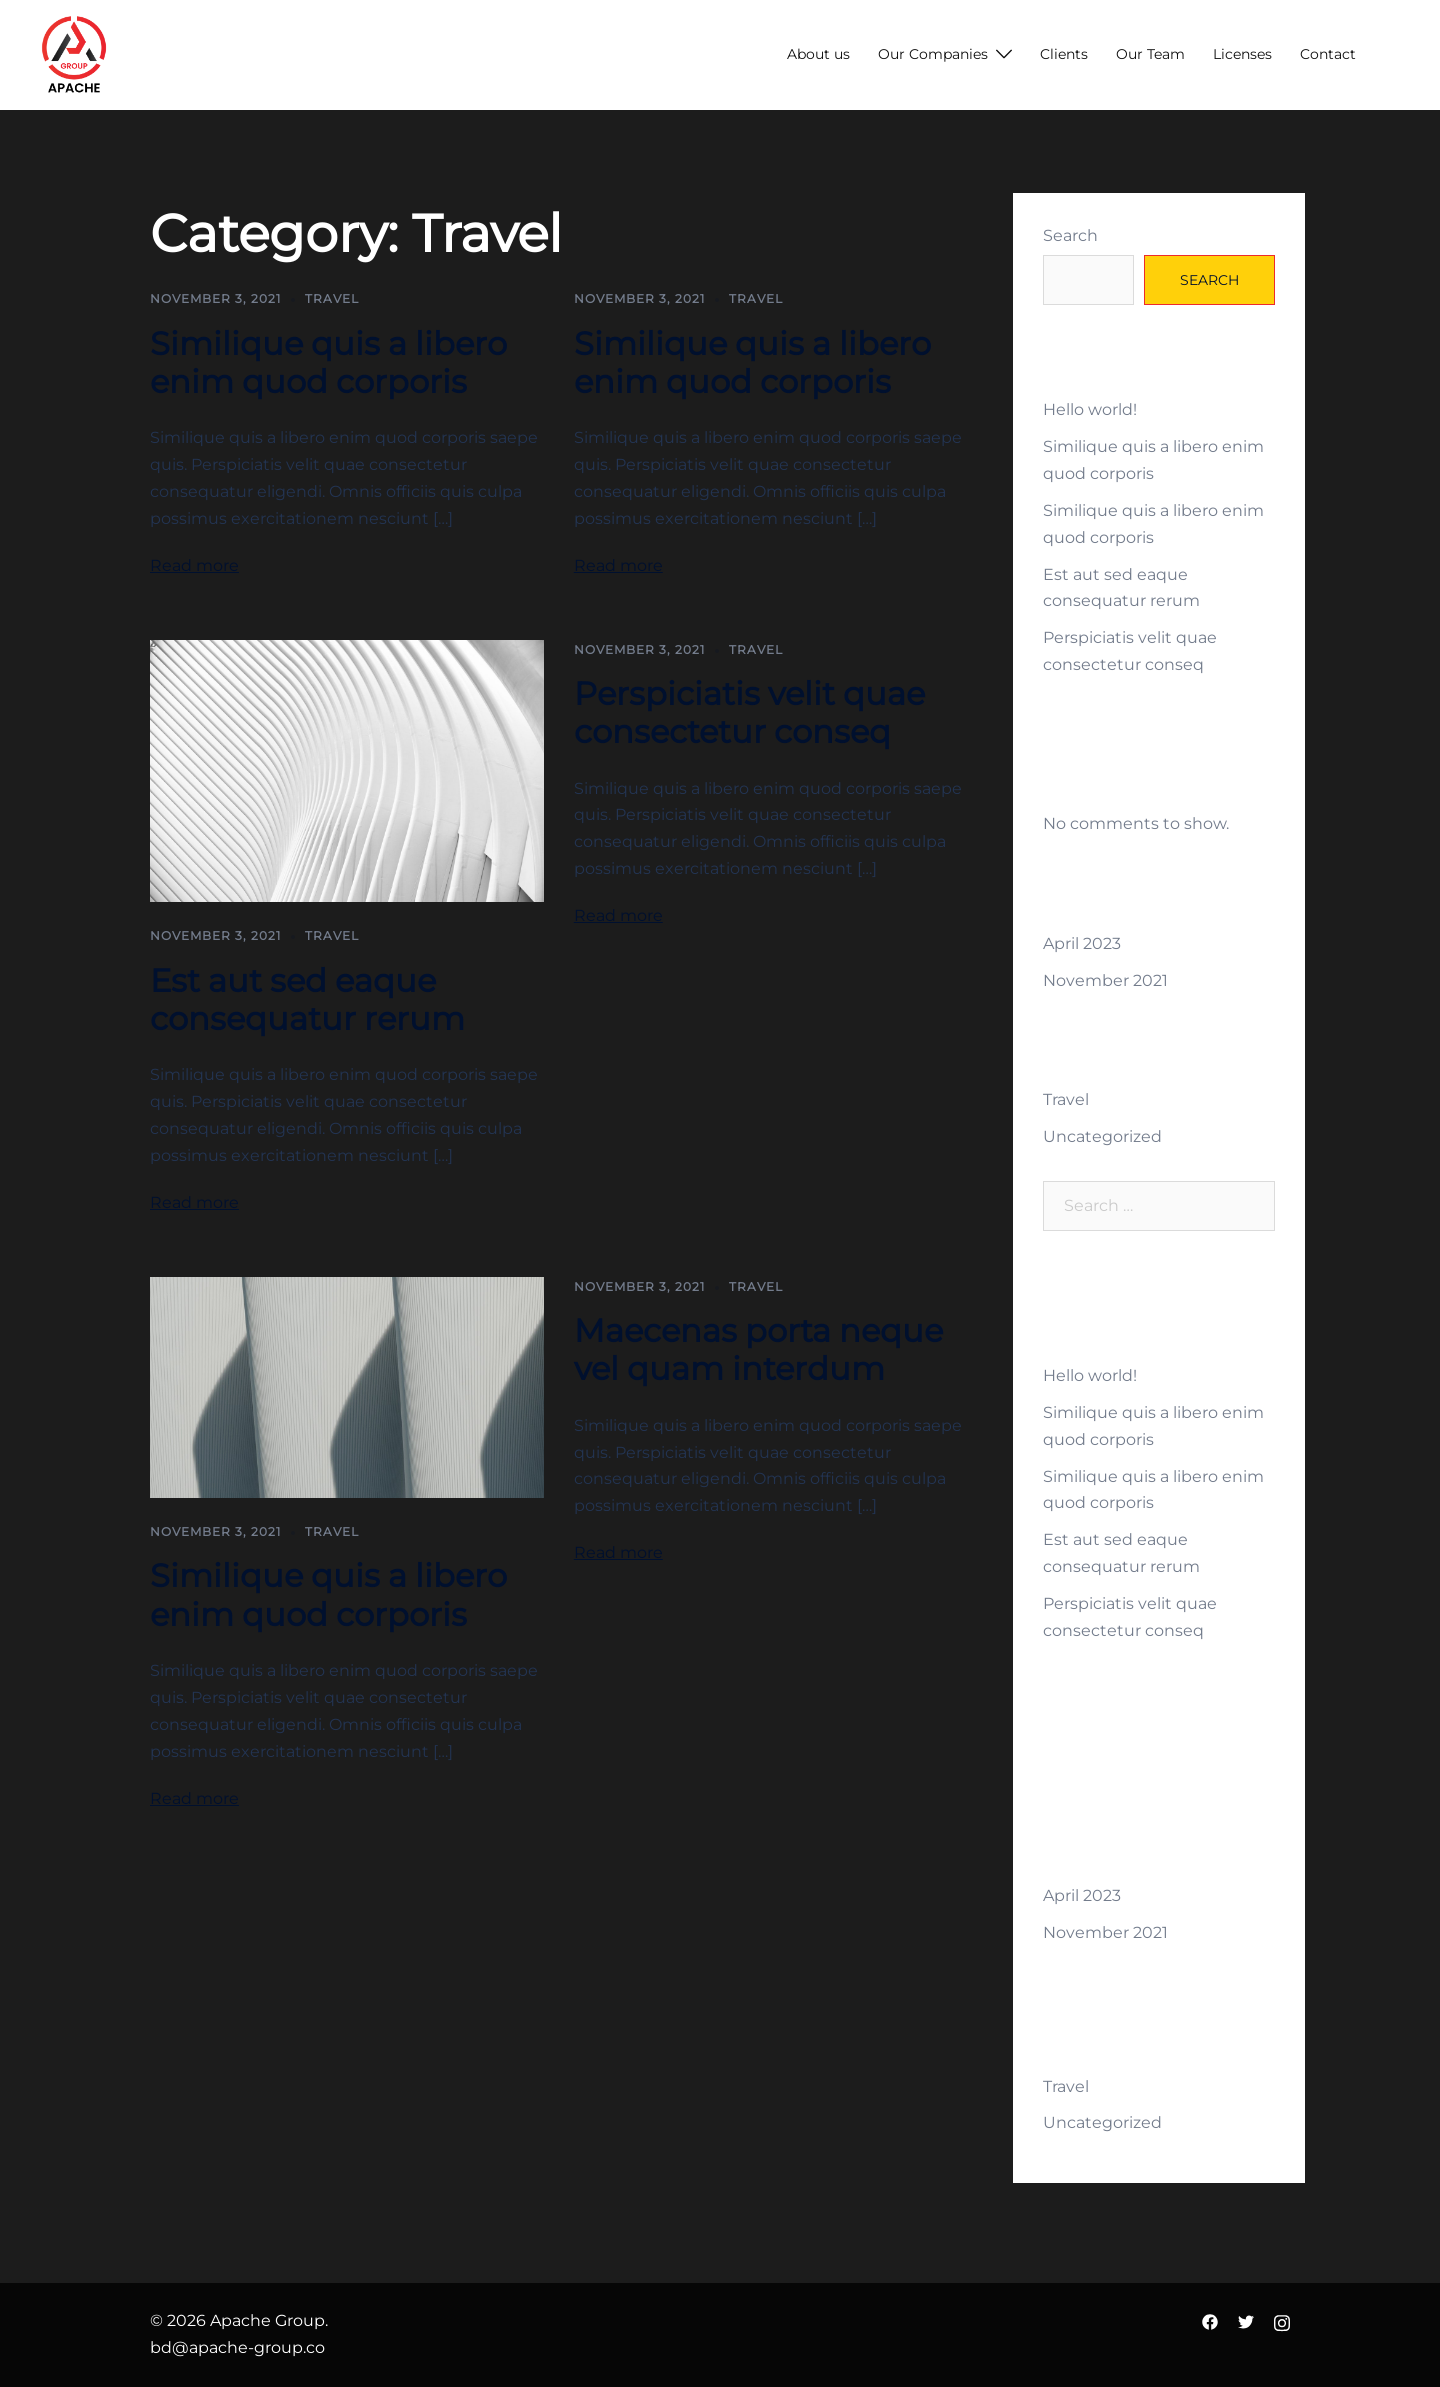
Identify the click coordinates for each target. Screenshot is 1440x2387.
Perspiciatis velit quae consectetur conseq (749, 712)
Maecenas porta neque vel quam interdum (758, 1349)
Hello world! (1090, 409)
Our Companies (933, 54)
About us (818, 54)
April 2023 (1082, 943)
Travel (332, 298)
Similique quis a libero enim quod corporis (328, 362)
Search (1070, 235)
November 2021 (1105, 980)
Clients (1064, 54)
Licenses (1242, 54)
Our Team (1150, 54)
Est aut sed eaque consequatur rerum (307, 999)
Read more (194, 565)
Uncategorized (1102, 1136)
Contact (1328, 54)
